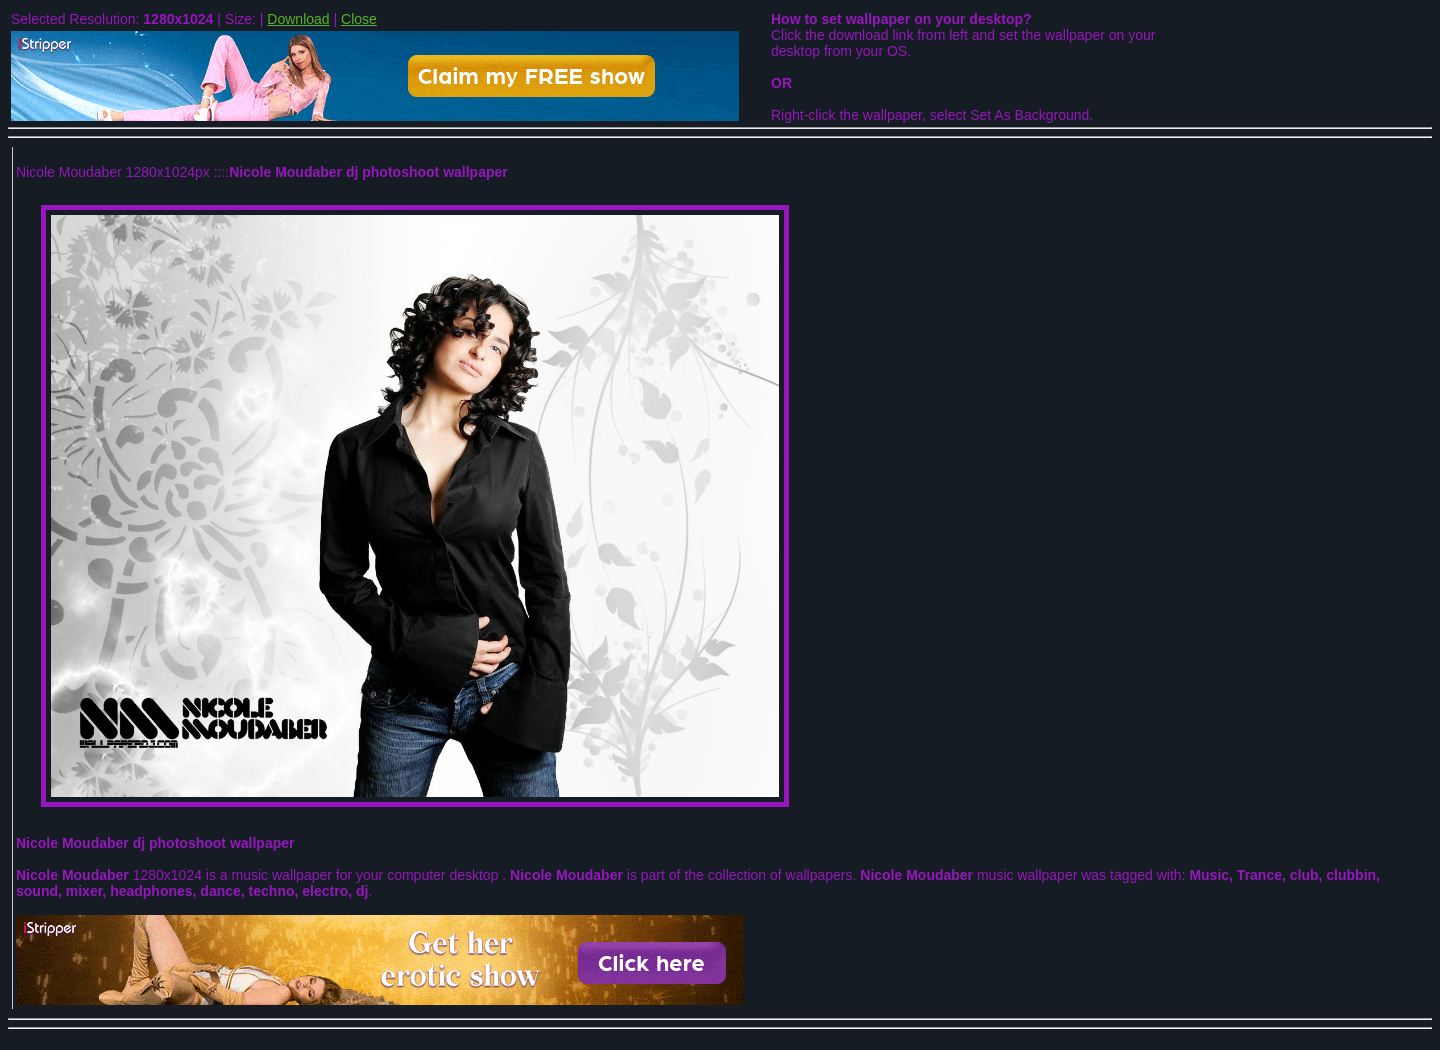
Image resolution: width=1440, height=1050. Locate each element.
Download (298, 19)
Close (359, 19)
